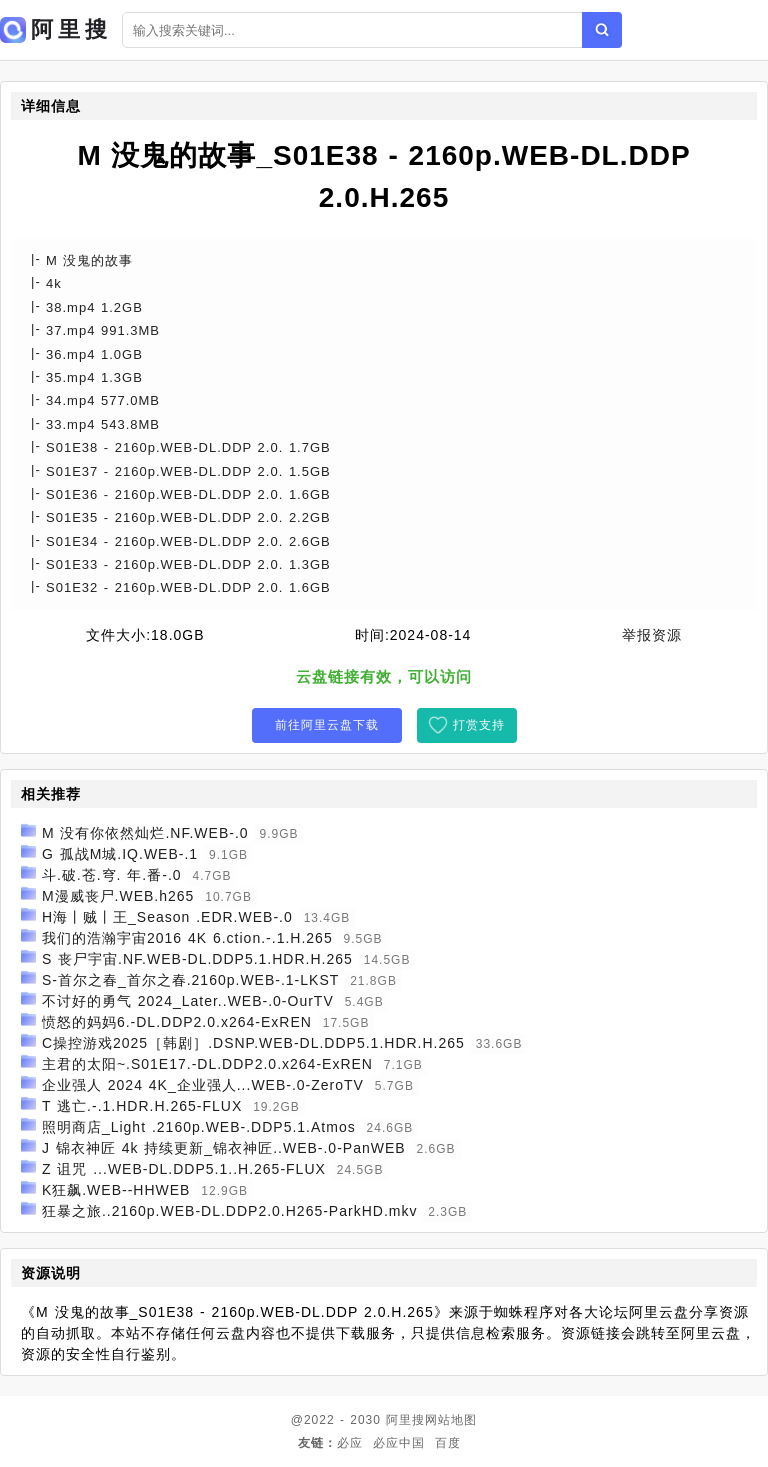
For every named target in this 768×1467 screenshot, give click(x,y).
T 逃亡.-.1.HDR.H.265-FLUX (142, 1106)
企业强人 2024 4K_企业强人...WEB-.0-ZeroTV (203, 1085)
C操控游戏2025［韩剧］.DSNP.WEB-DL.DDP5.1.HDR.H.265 (253, 1043)
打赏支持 (479, 725)
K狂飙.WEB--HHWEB (116, 1190)
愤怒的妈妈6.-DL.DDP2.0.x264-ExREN (177, 1022)
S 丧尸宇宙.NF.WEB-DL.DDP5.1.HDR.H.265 (197, 959)
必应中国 (399, 1443)
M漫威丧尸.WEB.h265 (118, 896)
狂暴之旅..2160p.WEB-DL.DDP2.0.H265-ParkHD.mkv (230, 1211)
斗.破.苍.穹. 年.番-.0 (112, 875)
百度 (448, 1443)
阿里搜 (405, 1420)
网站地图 (451, 1420)
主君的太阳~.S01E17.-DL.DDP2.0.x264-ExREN (207, 1064)
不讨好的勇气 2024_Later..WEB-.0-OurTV (188, 1001)
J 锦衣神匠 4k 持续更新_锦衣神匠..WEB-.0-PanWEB (224, 1148)
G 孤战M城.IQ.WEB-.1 (120, 854)
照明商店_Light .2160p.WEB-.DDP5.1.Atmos (199, 1127)
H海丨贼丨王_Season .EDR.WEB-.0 (167, 917)
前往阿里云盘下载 (327, 725)
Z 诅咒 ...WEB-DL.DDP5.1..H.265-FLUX (184, 1169)
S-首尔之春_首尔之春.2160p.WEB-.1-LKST (190, 980)
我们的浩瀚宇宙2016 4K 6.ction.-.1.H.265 (187, 938)
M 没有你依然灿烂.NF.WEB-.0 (145, 833)
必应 (350, 1443)
